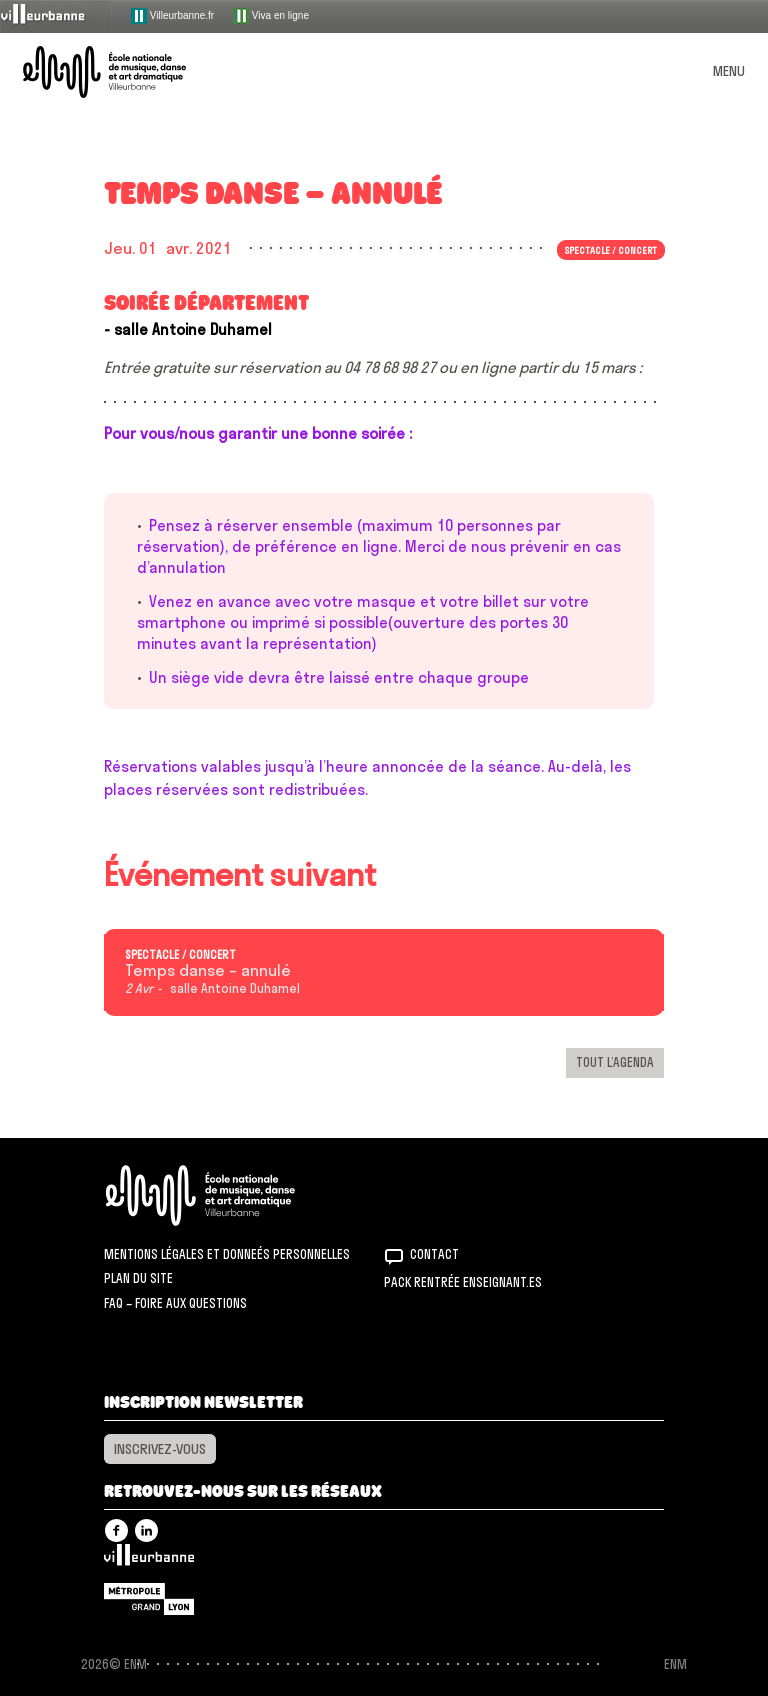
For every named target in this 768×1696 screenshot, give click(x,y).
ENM (226, 1195)
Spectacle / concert (611, 250)
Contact (434, 1254)
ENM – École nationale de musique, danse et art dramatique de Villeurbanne (128, 72)
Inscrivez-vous (160, 1449)
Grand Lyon (149, 1599)
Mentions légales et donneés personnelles (227, 1254)
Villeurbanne (149, 1560)
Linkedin (146, 1530)
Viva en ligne (271, 16)
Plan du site (138, 1278)
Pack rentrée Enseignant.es (463, 1282)
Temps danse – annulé (208, 971)
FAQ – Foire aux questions (175, 1303)
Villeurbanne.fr (172, 16)
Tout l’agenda (615, 1062)
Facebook (116, 1530)
